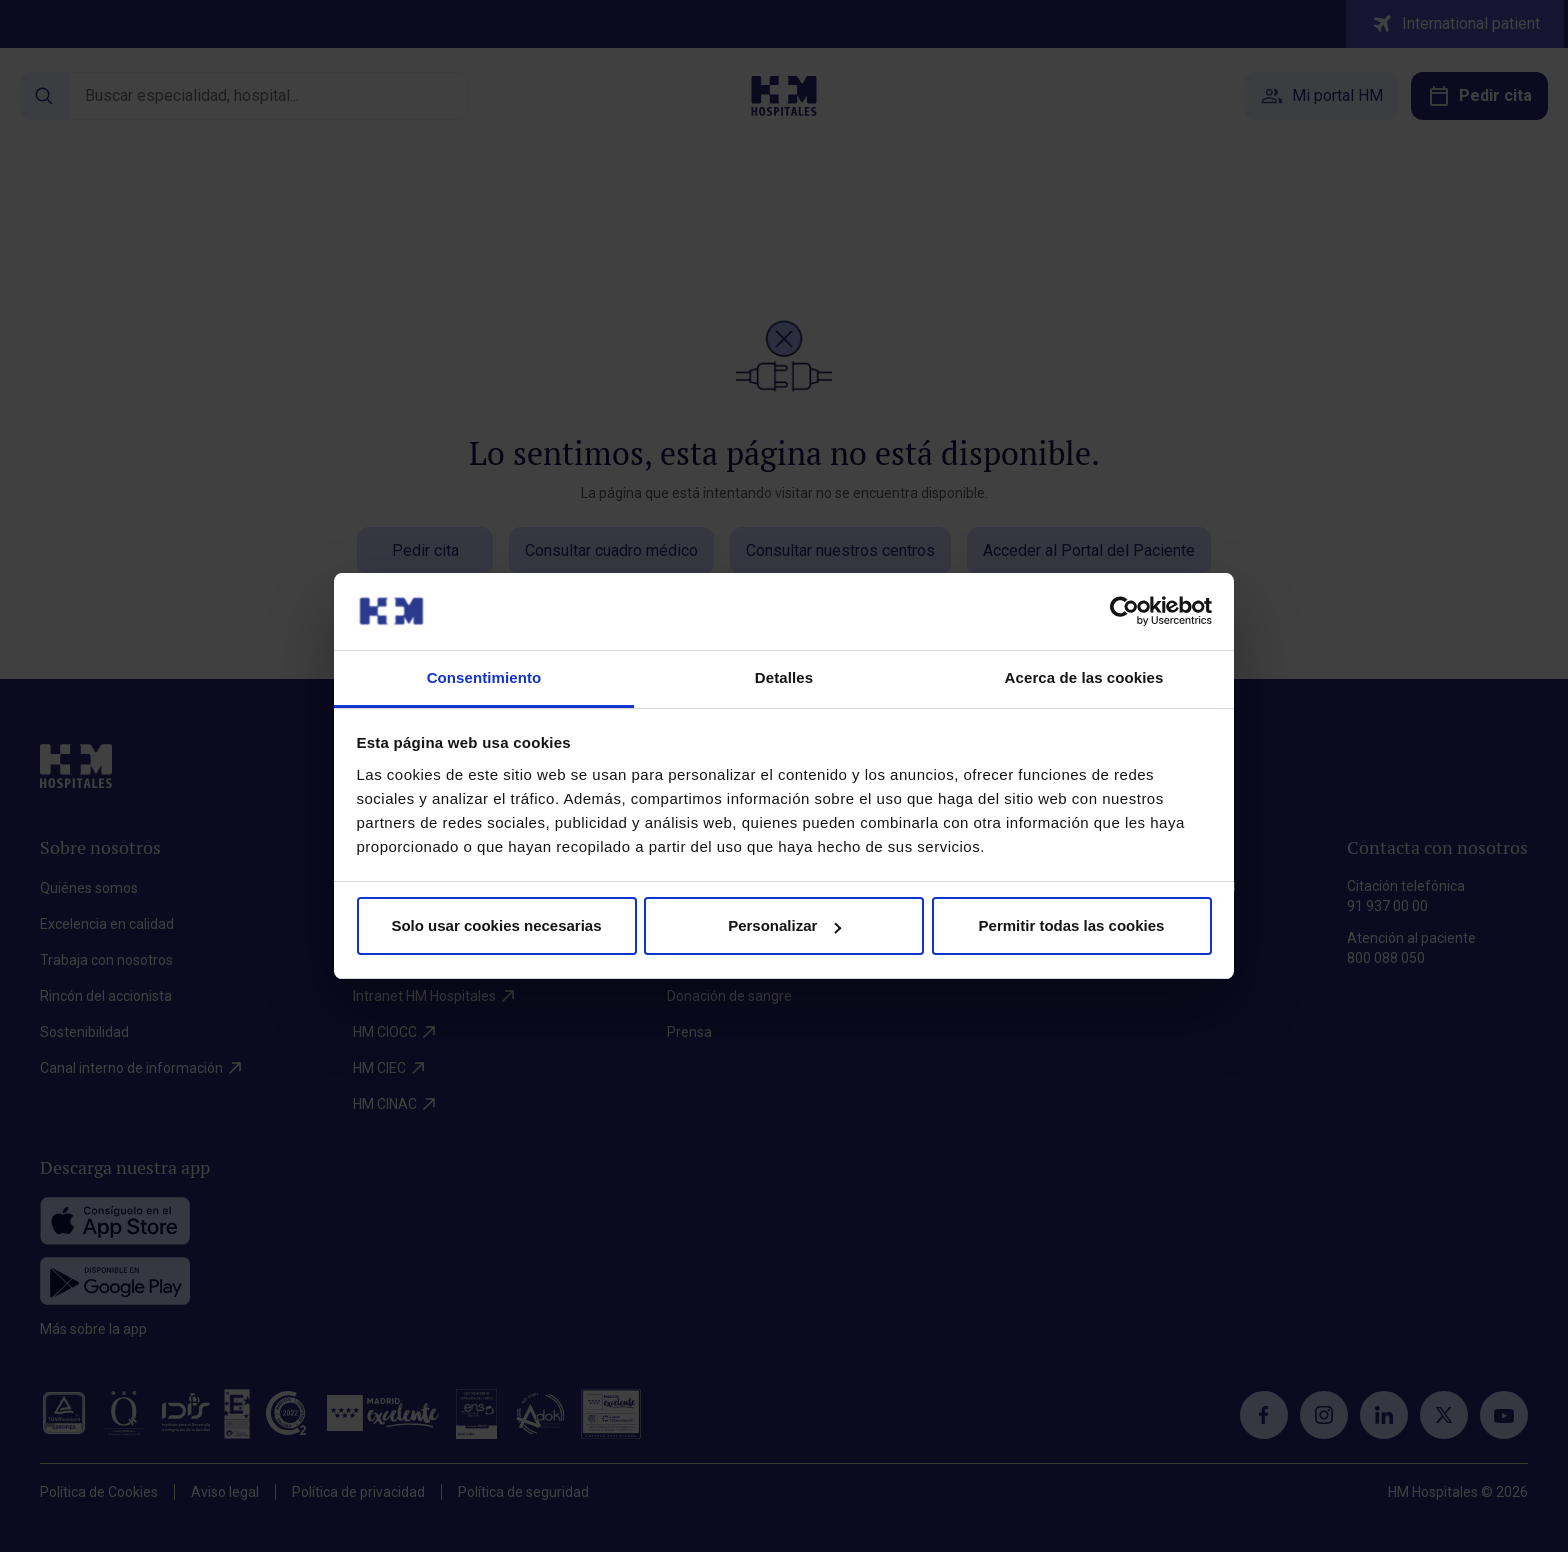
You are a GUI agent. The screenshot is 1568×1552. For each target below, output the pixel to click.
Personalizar (784, 925)
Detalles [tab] (784, 677)
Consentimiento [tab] (484, 677)
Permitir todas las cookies (1072, 925)
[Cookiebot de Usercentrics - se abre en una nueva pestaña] (1124, 611)
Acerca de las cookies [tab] (1084, 677)
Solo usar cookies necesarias (496, 925)
